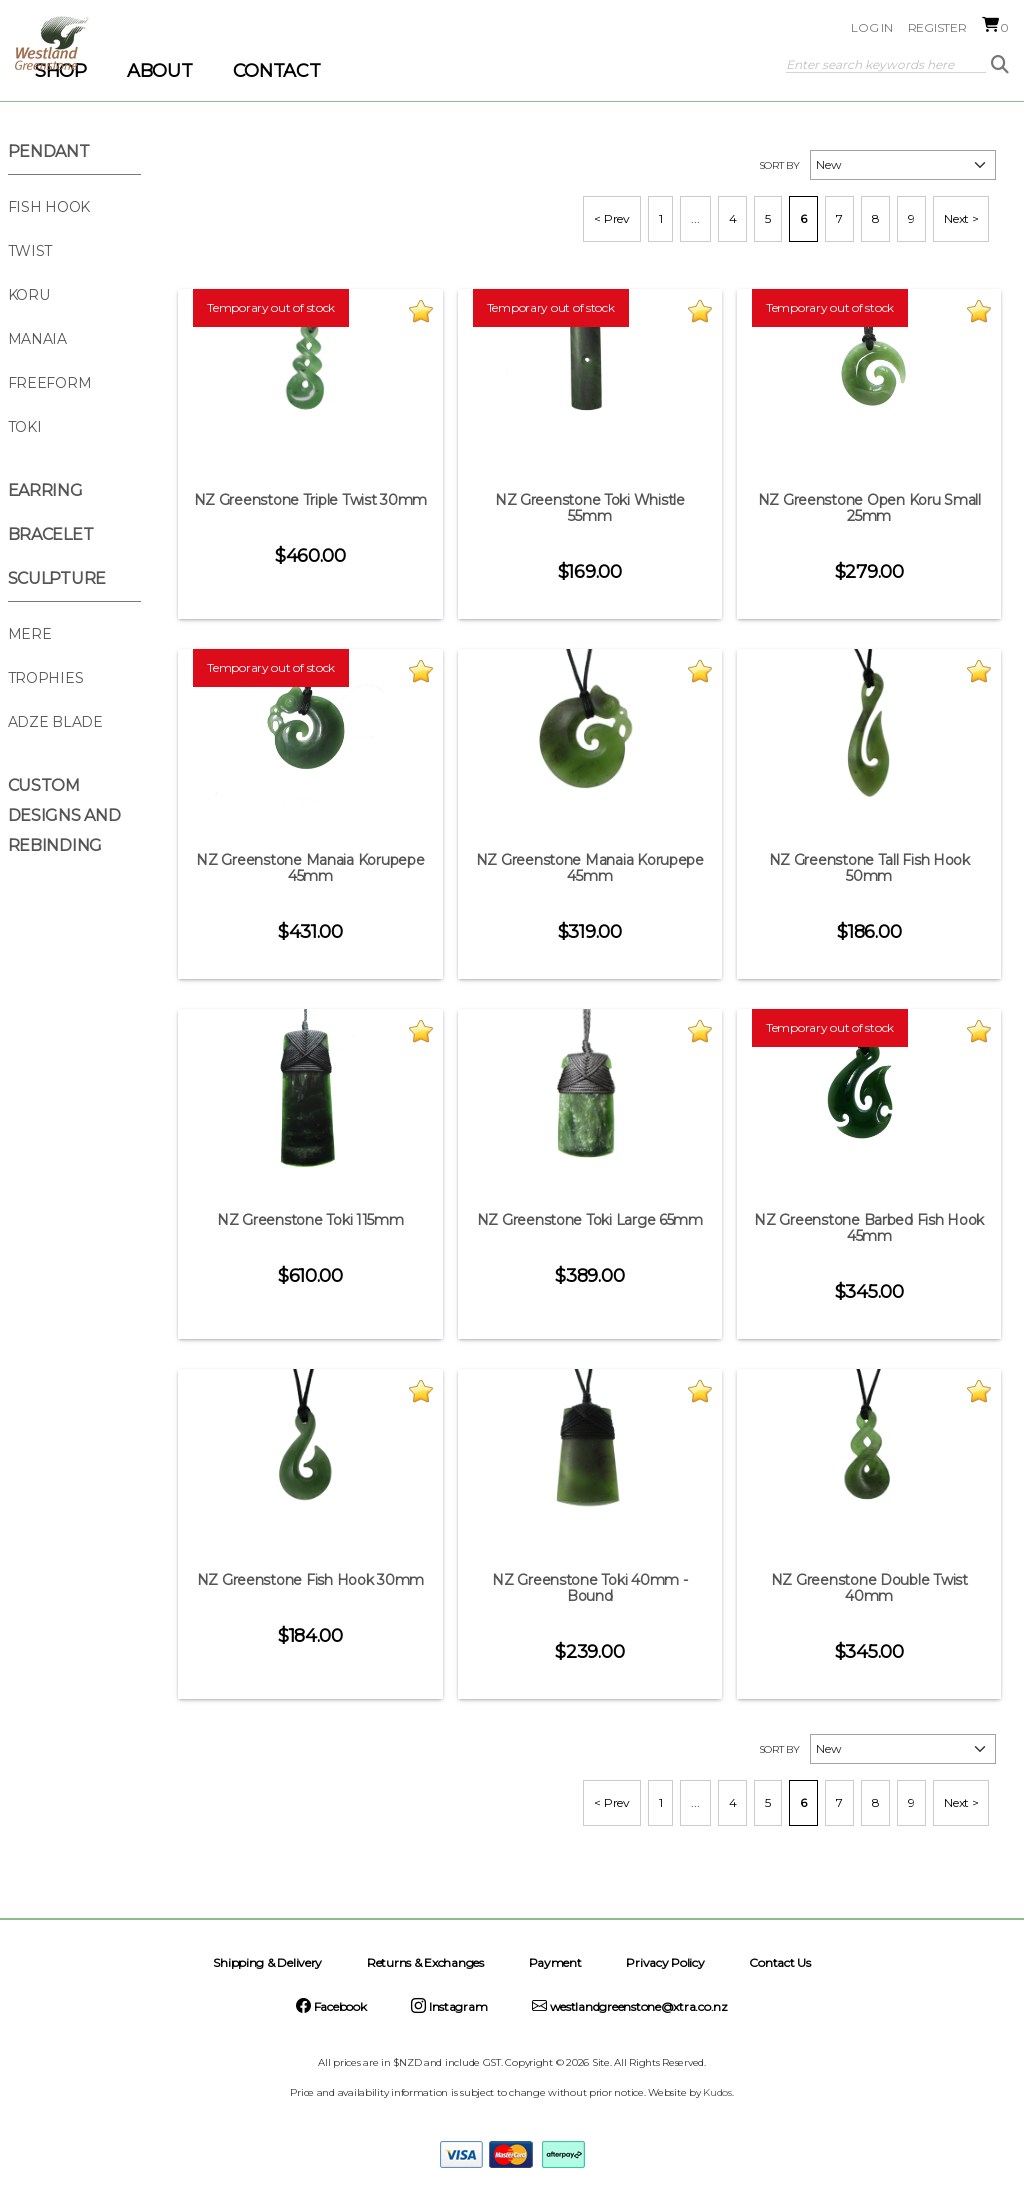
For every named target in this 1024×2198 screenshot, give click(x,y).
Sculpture (57, 578)
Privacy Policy (665, 1962)
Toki (25, 427)
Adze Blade (55, 722)
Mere (30, 634)
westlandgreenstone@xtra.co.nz (630, 2006)
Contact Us (779, 1962)
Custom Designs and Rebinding (64, 815)
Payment (555, 1962)
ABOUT (160, 71)
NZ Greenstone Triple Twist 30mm (311, 500)
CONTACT (277, 71)
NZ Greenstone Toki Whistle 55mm (590, 508)
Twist (30, 251)
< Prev (611, 218)
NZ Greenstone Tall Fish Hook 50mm (869, 868)
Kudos (717, 2092)
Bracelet (51, 534)
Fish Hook (49, 207)
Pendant (49, 151)
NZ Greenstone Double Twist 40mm (869, 1588)
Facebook (331, 2006)
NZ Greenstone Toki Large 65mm (590, 1220)
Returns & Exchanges (425, 1962)
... (695, 218)
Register (937, 27)
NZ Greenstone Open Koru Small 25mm (869, 508)
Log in (871, 27)
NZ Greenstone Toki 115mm (310, 1220)
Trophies (46, 678)
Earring (45, 490)
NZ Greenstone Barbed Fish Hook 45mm (869, 1228)
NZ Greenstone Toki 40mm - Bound (589, 1588)
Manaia (37, 339)
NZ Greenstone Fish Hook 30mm (310, 1580)
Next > (961, 218)
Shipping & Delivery (267, 1962)
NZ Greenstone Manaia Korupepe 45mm (310, 868)
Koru (29, 295)
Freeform (50, 383)
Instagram (449, 2006)
